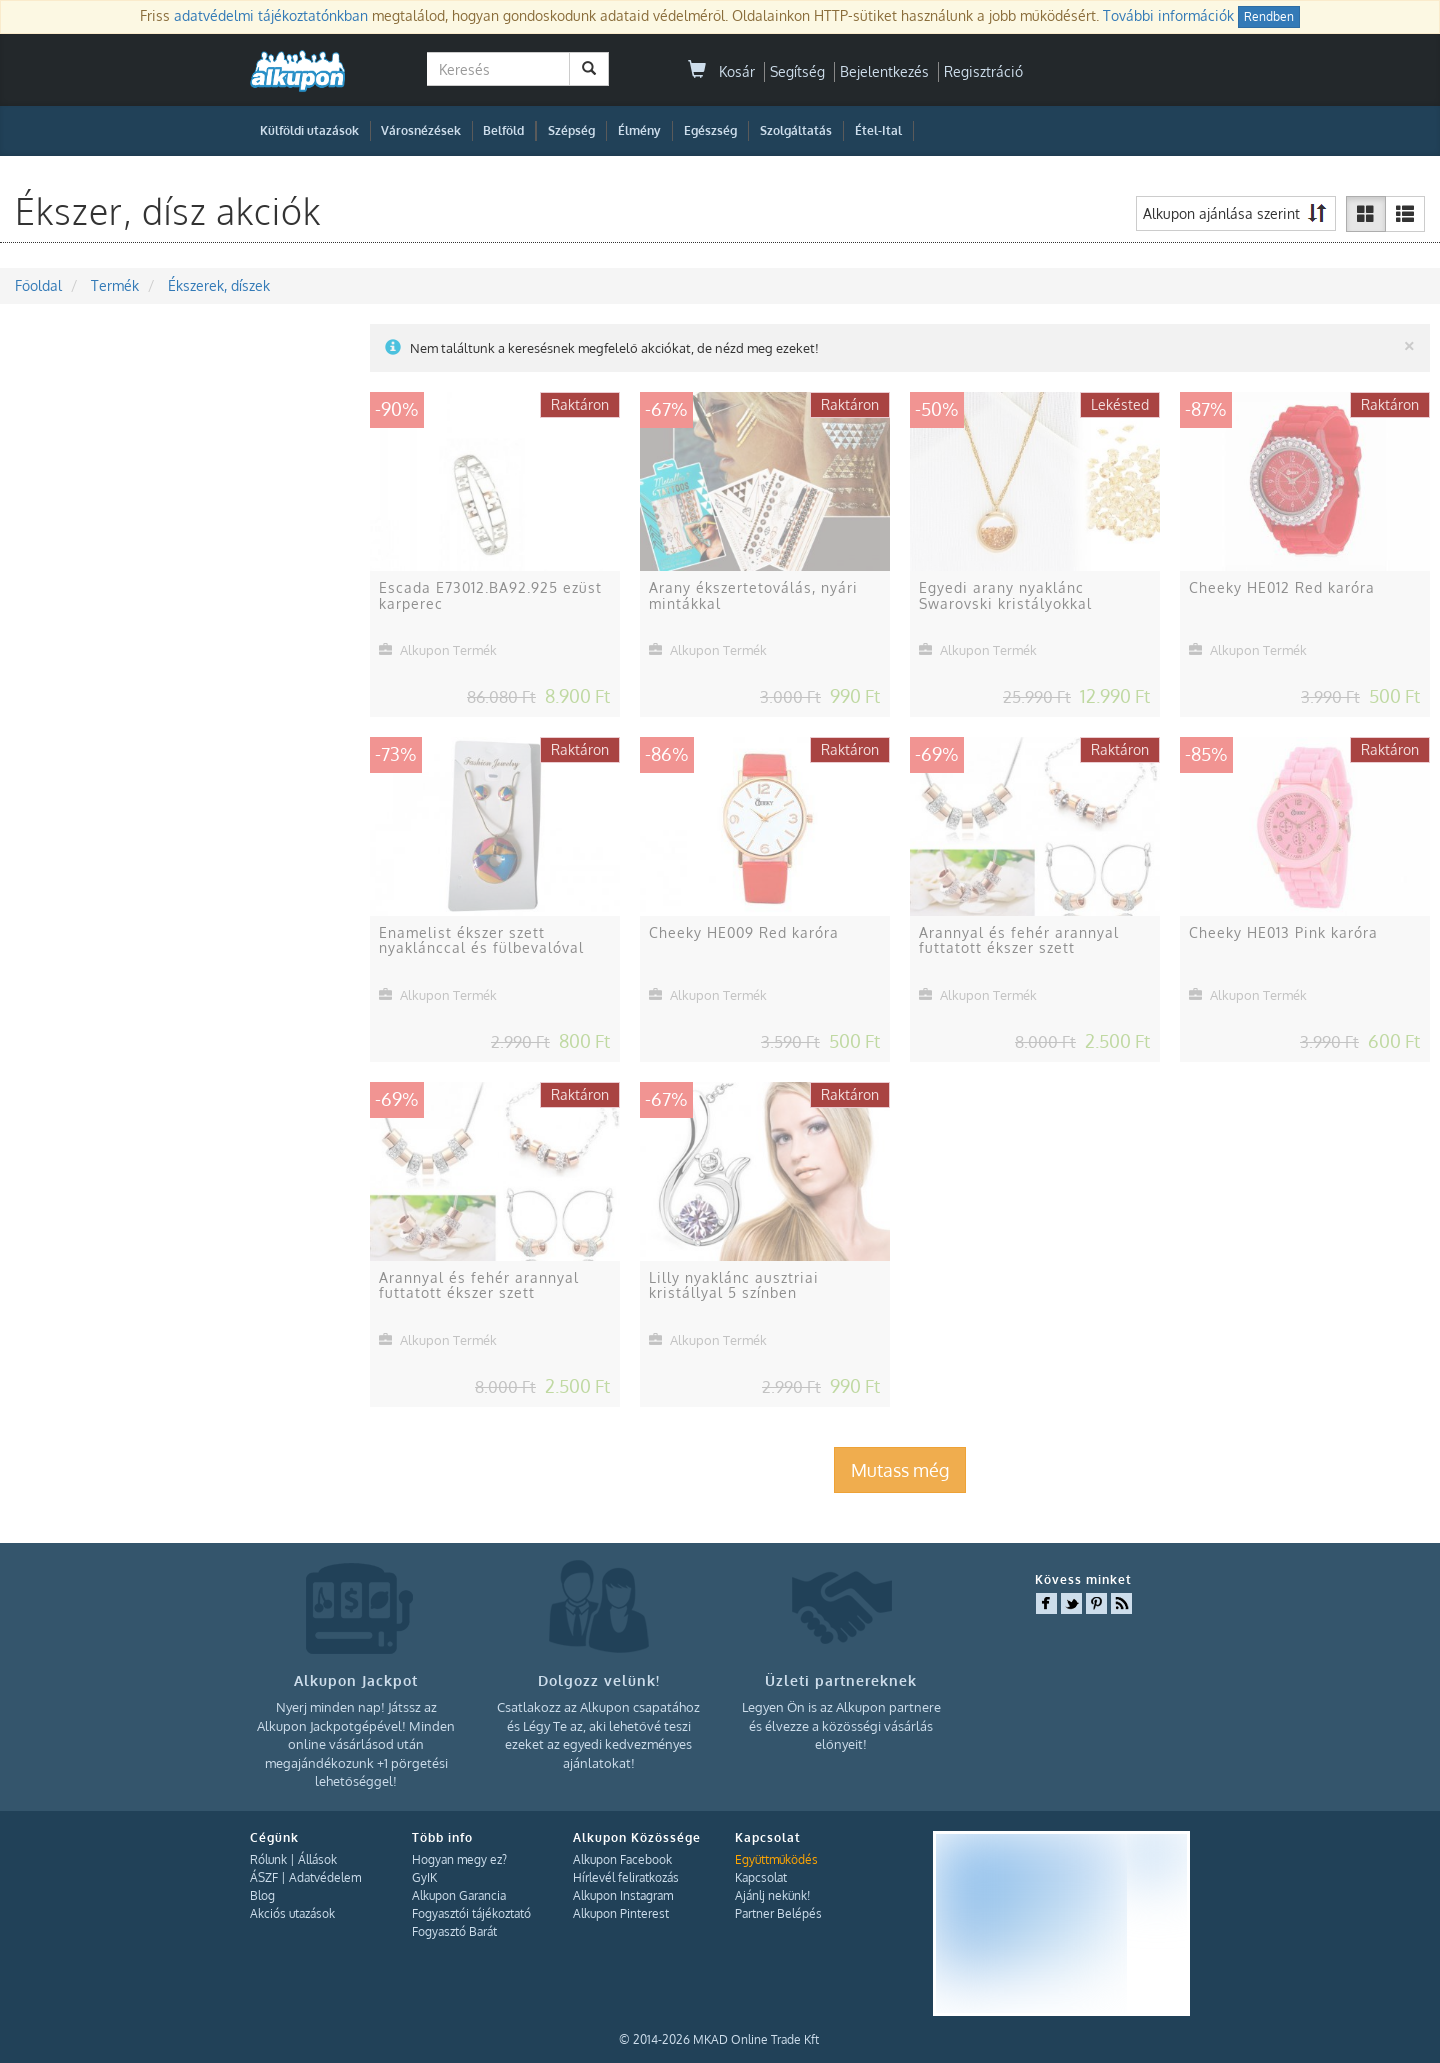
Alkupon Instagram (623, 1895)
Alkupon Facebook (622, 1859)
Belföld (503, 130)
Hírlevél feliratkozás (626, 1877)
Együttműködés (776, 1859)
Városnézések (421, 130)
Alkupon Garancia (459, 1895)
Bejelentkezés (884, 71)
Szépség (571, 130)
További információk (1168, 15)
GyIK (424, 1877)
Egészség (710, 130)
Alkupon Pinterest (621, 1913)
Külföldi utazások (309, 130)
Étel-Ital (878, 130)
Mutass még (900, 1470)
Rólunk (268, 1859)
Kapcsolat (761, 1877)
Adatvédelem (325, 1877)
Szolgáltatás (796, 130)
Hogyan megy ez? (459, 1859)
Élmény (639, 130)
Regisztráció (983, 71)
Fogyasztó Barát (454, 1931)
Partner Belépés (778, 1913)
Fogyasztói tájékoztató (471, 1913)
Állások (317, 1859)
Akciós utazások (292, 1913)
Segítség (797, 71)
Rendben (1269, 16)
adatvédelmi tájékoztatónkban (271, 15)
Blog (262, 1895)
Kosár (721, 71)
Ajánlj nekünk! (772, 1895)
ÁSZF (264, 1877)
